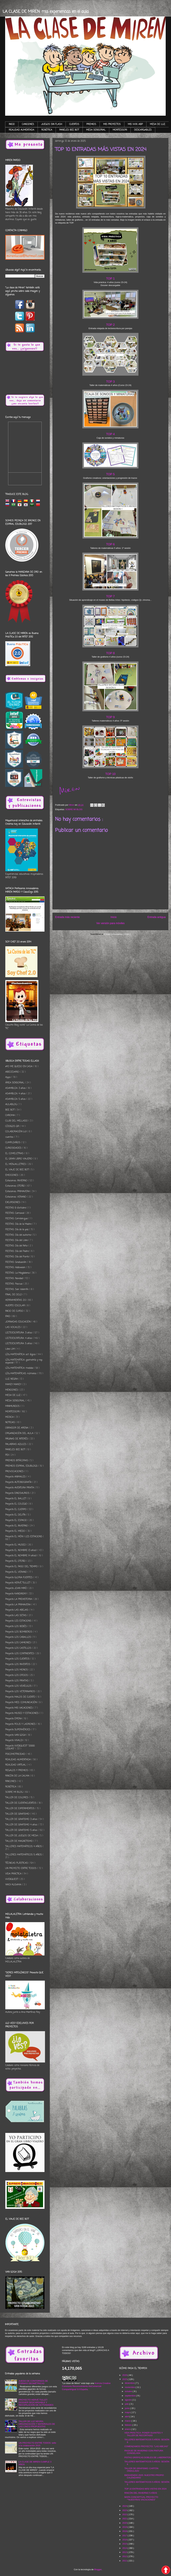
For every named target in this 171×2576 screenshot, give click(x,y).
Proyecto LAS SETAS (16, 1615)
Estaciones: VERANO (16, 1197)
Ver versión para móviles (110, 923)
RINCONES (11, 1781)
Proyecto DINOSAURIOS (17, 1493)
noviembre (130, 2387)
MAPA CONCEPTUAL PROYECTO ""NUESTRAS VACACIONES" (141, 2498)
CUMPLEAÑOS (13, 1142)
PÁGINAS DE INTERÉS (17, 1439)
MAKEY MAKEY (13, 1384)
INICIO (12, 124)
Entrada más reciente (67, 917)
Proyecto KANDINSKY (16, 1594)
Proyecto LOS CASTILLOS (18, 1648)
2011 (125, 2560)
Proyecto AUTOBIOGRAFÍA (18, 1482)
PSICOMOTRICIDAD (15, 1754)
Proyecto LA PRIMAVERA (18, 1604)
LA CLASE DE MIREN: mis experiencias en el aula (46, 12)
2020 (125, 2523)
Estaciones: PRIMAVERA (18, 1191)
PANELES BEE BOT (69, 130)
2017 (125, 2535)
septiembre (130, 2395)
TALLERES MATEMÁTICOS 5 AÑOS (24, 1855)
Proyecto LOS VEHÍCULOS (18, 1686)
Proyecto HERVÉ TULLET (18, 1583)
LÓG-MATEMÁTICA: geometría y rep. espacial (24, 1361)
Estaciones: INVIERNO (16, 1180)
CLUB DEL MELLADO (17, 1121)
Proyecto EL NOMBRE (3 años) (21, 1550)
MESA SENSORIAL (96, 130)
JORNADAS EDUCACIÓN (18, 1322)
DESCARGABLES (143, 130)
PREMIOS (91, 124)
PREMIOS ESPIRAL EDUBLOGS (21, 1466)
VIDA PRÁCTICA (13, 1874)
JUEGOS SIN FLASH (51, 124)
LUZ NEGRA (12, 1379)
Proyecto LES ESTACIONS (18, 1621)
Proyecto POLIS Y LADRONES (20, 1724)
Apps (8, 1077)
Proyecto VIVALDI (14, 1740)
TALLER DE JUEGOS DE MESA (22, 1835)
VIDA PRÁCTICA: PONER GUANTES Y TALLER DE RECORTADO (143, 2434)
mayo (128, 2412)
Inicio (114, 917)
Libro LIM (10, 1349)
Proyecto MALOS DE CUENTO (20, 1697)
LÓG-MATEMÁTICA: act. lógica (20, 1354)
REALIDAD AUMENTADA (21, 130)
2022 (125, 2514)
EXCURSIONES (13, 1202)
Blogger (98, 2569)
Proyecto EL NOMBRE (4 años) (21, 1555)
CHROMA (10, 1115)
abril (127, 2416)
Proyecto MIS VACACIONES (19, 1708)
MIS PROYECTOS (112, 124)
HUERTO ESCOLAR (15, 1305)
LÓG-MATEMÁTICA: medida (19, 1368)
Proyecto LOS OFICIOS (17, 1675)
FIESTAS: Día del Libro (17, 1240)
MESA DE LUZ (157, 124)
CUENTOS (74, 124)
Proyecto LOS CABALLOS (18, 1637)
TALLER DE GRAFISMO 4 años (21, 1825)
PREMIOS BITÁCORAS (17, 1460)
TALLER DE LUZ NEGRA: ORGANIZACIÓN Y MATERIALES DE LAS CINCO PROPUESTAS (37, 2424)
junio (127, 2408)
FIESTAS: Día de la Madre (18, 1224)
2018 (125, 2531)
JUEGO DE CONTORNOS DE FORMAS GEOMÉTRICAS (33, 2382)
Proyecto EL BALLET (16, 1498)
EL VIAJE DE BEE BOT (17, 1170)
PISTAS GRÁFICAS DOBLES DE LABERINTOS (147, 2457)
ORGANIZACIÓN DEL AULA (19, 1433)
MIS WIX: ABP (135, 124)
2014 (125, 2548)
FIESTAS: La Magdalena (17, 1273)
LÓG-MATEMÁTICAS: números (21, 1373)
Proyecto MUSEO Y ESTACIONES (22, 1713)
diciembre (130, 2383)
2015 (125, 2544)
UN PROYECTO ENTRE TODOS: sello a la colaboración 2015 (37, 2444)
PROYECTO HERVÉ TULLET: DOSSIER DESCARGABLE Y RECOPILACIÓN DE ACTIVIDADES (36, 2402)
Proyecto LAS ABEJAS (17, 1610)
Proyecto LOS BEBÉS (16, 1626)
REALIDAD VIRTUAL (16, 1765)
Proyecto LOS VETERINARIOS (20, 1691)
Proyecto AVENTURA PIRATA (20, 1487)
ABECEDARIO (12, 1072)
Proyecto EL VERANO (16, 1572)
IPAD (8, 1316)
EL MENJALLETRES (16, 1164)
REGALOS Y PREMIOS (17, 1770)
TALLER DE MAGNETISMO (19, 1841)
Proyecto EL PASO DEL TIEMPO (22, 1566)
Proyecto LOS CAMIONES (18, 1642)
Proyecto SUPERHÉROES (18, 1729)
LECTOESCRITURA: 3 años (19, 1333)
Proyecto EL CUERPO (16, 1509)
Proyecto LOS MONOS (17, 1670)
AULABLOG (11, 1104)
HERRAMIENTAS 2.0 (16, 1300)
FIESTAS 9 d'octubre (16, 1208)
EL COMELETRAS (14, 1153)
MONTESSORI (120, 130)
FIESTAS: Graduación (16, 1262)
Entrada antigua (156, 917)
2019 (125, 2527)
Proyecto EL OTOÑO (15, 1561)
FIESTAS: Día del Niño (16, 1246)
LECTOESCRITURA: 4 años (19, 1338)
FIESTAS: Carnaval (15, 1213)
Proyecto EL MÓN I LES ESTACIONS (24, 1536)
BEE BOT (10, 1110)
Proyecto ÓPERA (14, 1718)
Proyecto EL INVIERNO (17, 1526)
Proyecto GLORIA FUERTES (19, 1577)
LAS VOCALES (13, 1327)
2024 (125, 2506)
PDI (7, 1455)
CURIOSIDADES (13, 1148)
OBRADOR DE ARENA (17, 1428)
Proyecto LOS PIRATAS (17, 1681)
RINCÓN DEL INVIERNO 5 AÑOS (140, 2493)
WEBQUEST (12, 1879)
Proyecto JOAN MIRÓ (16, 1588)
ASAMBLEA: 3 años (15, 1088)
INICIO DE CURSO (14, 1311)
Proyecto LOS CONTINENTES (20, 1653)
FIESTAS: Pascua (14, 1284)
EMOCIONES (12, 1175)
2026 (125, 2375)
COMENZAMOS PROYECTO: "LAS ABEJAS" (146, 2446)
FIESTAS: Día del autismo (18, 1235)
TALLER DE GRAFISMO (17, 1814)
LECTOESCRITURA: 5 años (19, 1343)
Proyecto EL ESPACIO (16, 1520)
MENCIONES (12, 1390)
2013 (125, 2552)
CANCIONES (28, 124)
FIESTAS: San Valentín (17, 1289)
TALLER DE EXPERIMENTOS (20, 1808)
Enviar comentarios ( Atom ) (117, 934)
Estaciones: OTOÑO (15, 1186)
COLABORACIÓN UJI (16, 1131)
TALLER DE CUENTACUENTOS (21, 1803)
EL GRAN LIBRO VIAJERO (19, 1159)
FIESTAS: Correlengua (16, 1218)
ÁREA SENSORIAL (15, 1083)
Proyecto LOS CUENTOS (17, 1659)
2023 (125, 2510)
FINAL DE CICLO (14, 1294)
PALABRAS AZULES (16, 1444)
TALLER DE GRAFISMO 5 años (21, 1830)
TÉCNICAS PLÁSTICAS (17, 1863)
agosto (128, 2400)
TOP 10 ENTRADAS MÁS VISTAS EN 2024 (145, 2489)
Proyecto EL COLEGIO (16, 1504)
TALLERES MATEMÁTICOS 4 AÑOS (24, 1846)
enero (128, 2429)
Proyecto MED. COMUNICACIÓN (21, 1702)
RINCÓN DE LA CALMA (17, 1776)
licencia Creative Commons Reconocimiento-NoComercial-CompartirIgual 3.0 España (86, 2386)
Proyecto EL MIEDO (15, 1531)
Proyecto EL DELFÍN (15, 1515)
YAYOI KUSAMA (13, 1885)
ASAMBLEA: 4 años (15, 1093)
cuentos (9, 1137)
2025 (125, 2379)
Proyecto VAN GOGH (16, 1735)
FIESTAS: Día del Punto (17, 1257)
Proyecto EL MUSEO (16, 1545)
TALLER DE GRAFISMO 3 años (21, 1819)
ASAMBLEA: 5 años (15, 1099)
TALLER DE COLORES (17, 1797)
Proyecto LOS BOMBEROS (19, 1632)
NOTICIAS (10, 1422)
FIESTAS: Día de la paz (17, 1229)
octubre (129, 2391)
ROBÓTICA (46, 130)
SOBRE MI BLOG (73, 809)
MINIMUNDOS (12, 1406)
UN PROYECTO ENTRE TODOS (21, 1868)
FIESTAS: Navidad (14, 1278)
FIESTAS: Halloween (15, 1267)
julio (127, 2404)
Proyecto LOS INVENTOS (18, 1664)
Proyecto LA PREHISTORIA (19, 1599)
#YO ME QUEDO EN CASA (19, 1066)
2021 (125, 2518)
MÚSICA (9, 1417)
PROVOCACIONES (14, 1471)
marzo (128, 2421)
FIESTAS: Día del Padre (17, 1251)
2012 (125, 2556)
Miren (72, 805)
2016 (125, 2539)
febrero (128, 2425)
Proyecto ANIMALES (15, 1477)
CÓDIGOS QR (12, 1126)
